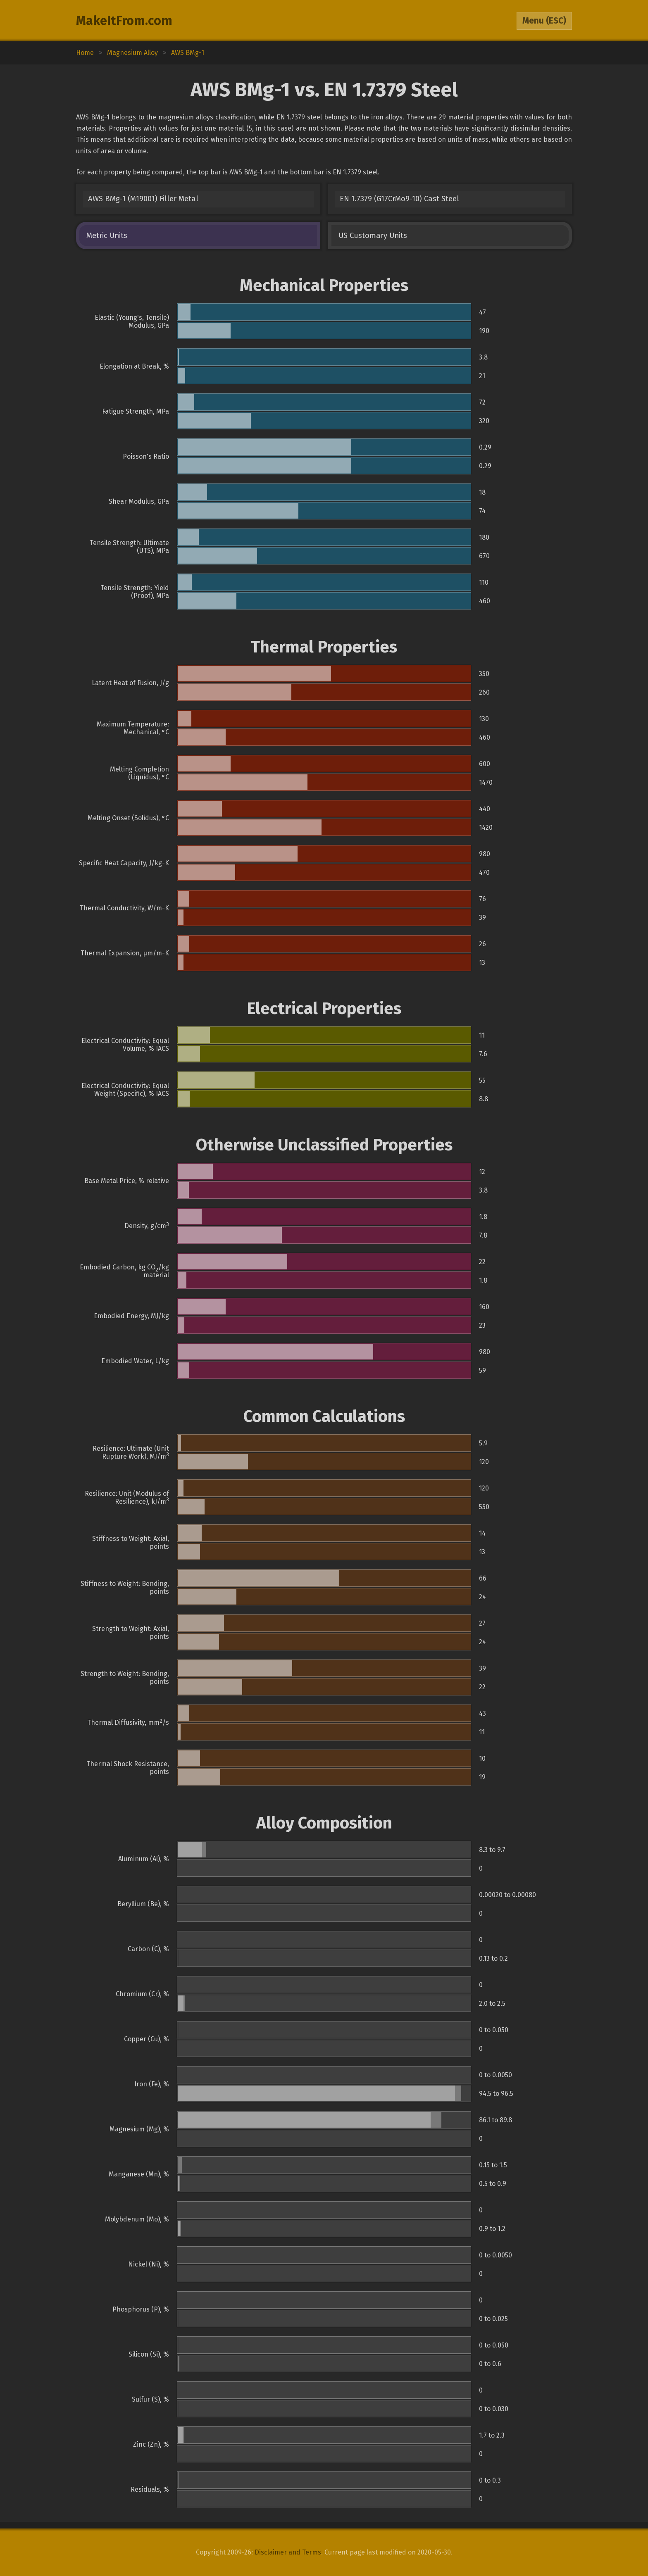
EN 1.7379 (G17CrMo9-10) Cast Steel (399, 198)
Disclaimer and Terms (288, 2552)
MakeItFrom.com (124, 20)
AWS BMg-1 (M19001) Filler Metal (143, 198)
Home (85, 53)
